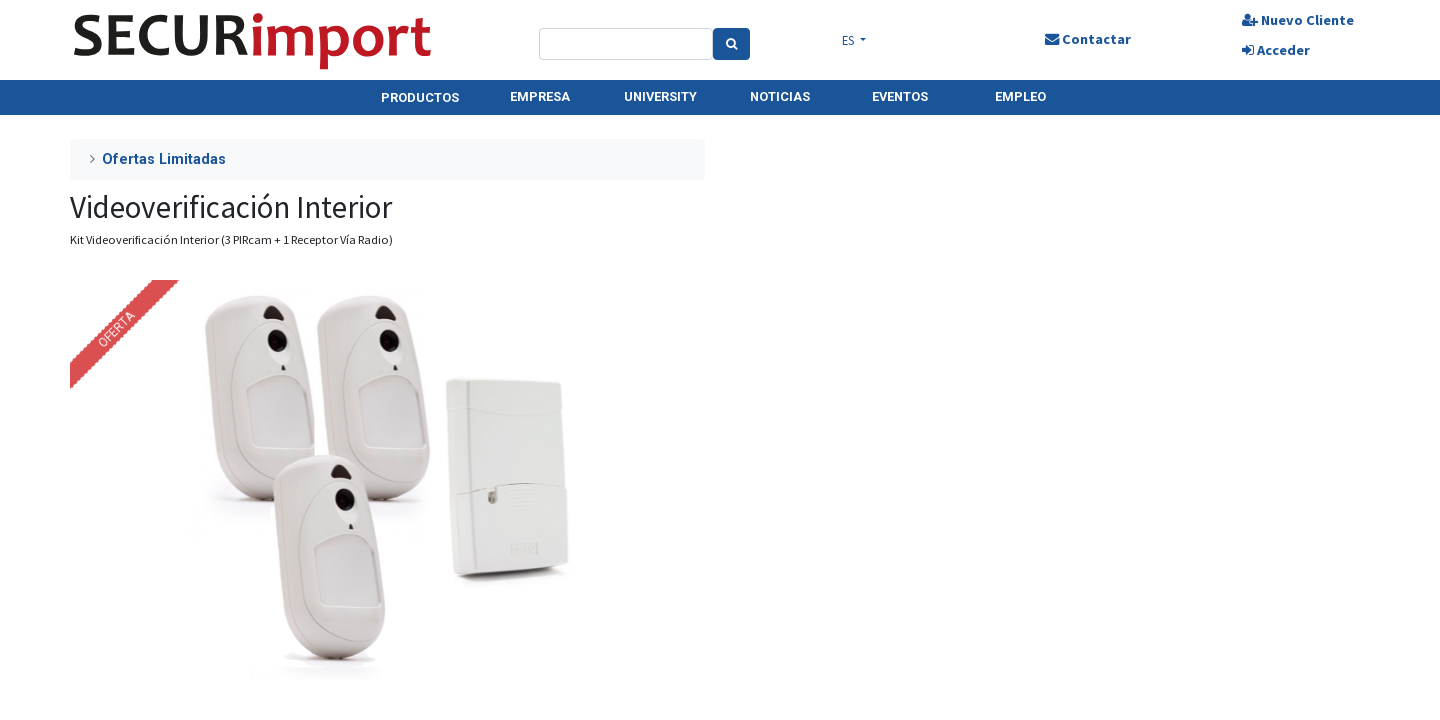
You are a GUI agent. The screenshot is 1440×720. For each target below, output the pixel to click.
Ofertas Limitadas (164, 159)
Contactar (1088, 39)
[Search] (731, 44)
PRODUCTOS (420, 97)
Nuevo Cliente (1298, 20)
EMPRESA (540, 96)
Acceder (1276, 50)
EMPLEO (1020, 96)
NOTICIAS (780, 96)
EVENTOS (900, 96)
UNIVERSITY (660, 96)
